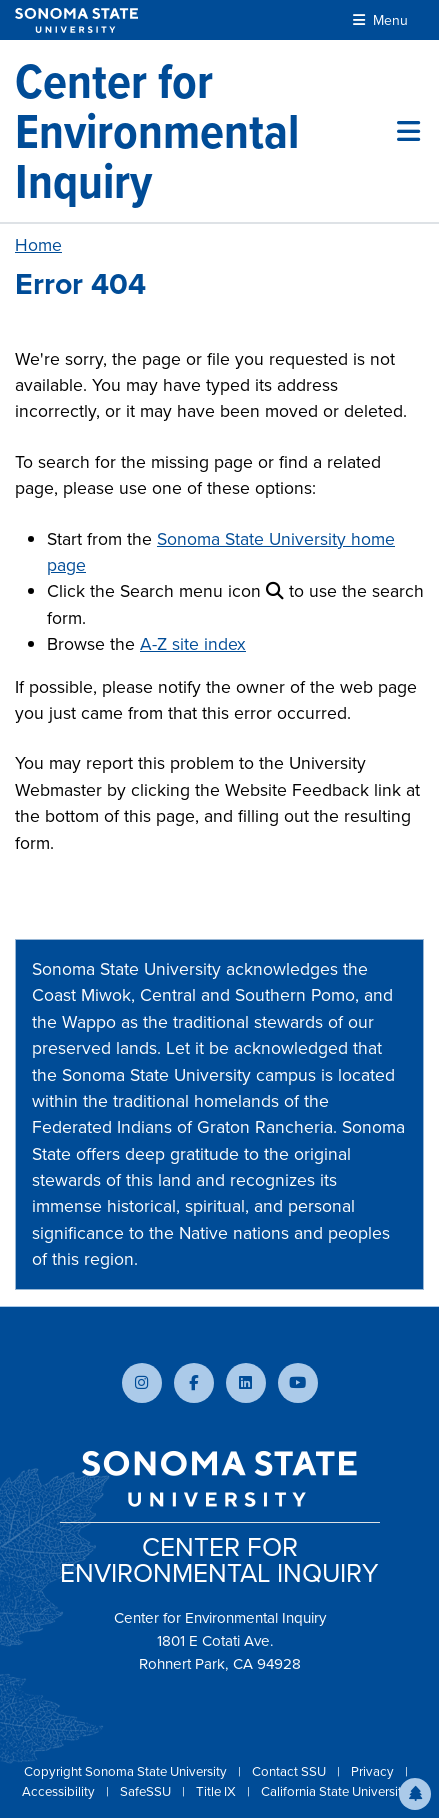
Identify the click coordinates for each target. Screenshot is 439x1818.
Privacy (374, 1771)
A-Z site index (193, 644)
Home (38, 245)
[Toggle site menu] (408, 131)
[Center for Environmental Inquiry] (206, 131)
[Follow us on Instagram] (142, 1383)
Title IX (217, 1791)
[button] (415, 1794)
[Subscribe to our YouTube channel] (298, 1383)
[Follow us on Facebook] (194, 1383)
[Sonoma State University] (76, 20)
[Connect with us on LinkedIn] (246, 1383)
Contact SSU (290, 1771)
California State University (335, 1791)
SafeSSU (147, 1791)
